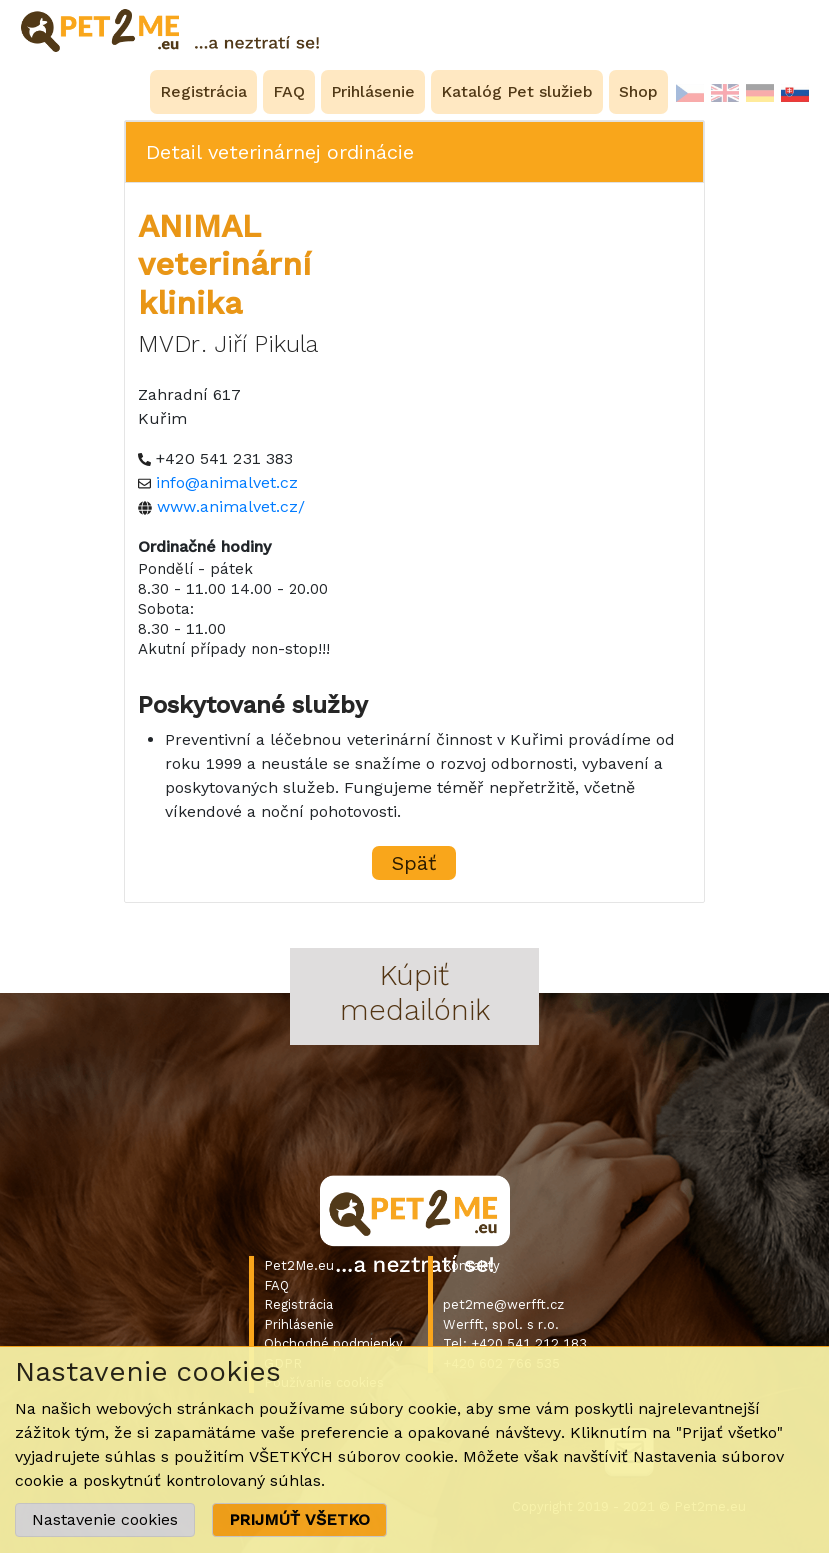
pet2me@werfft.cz (503, 1304)
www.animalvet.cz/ (231, 506)
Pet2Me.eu (299, 1265)
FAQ (276, 1285)
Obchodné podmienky (333, 1343)
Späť (414, 863)
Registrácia (298, 1304)
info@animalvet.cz (227, 482)
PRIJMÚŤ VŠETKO (299, 1519)
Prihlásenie (299, 1324)
